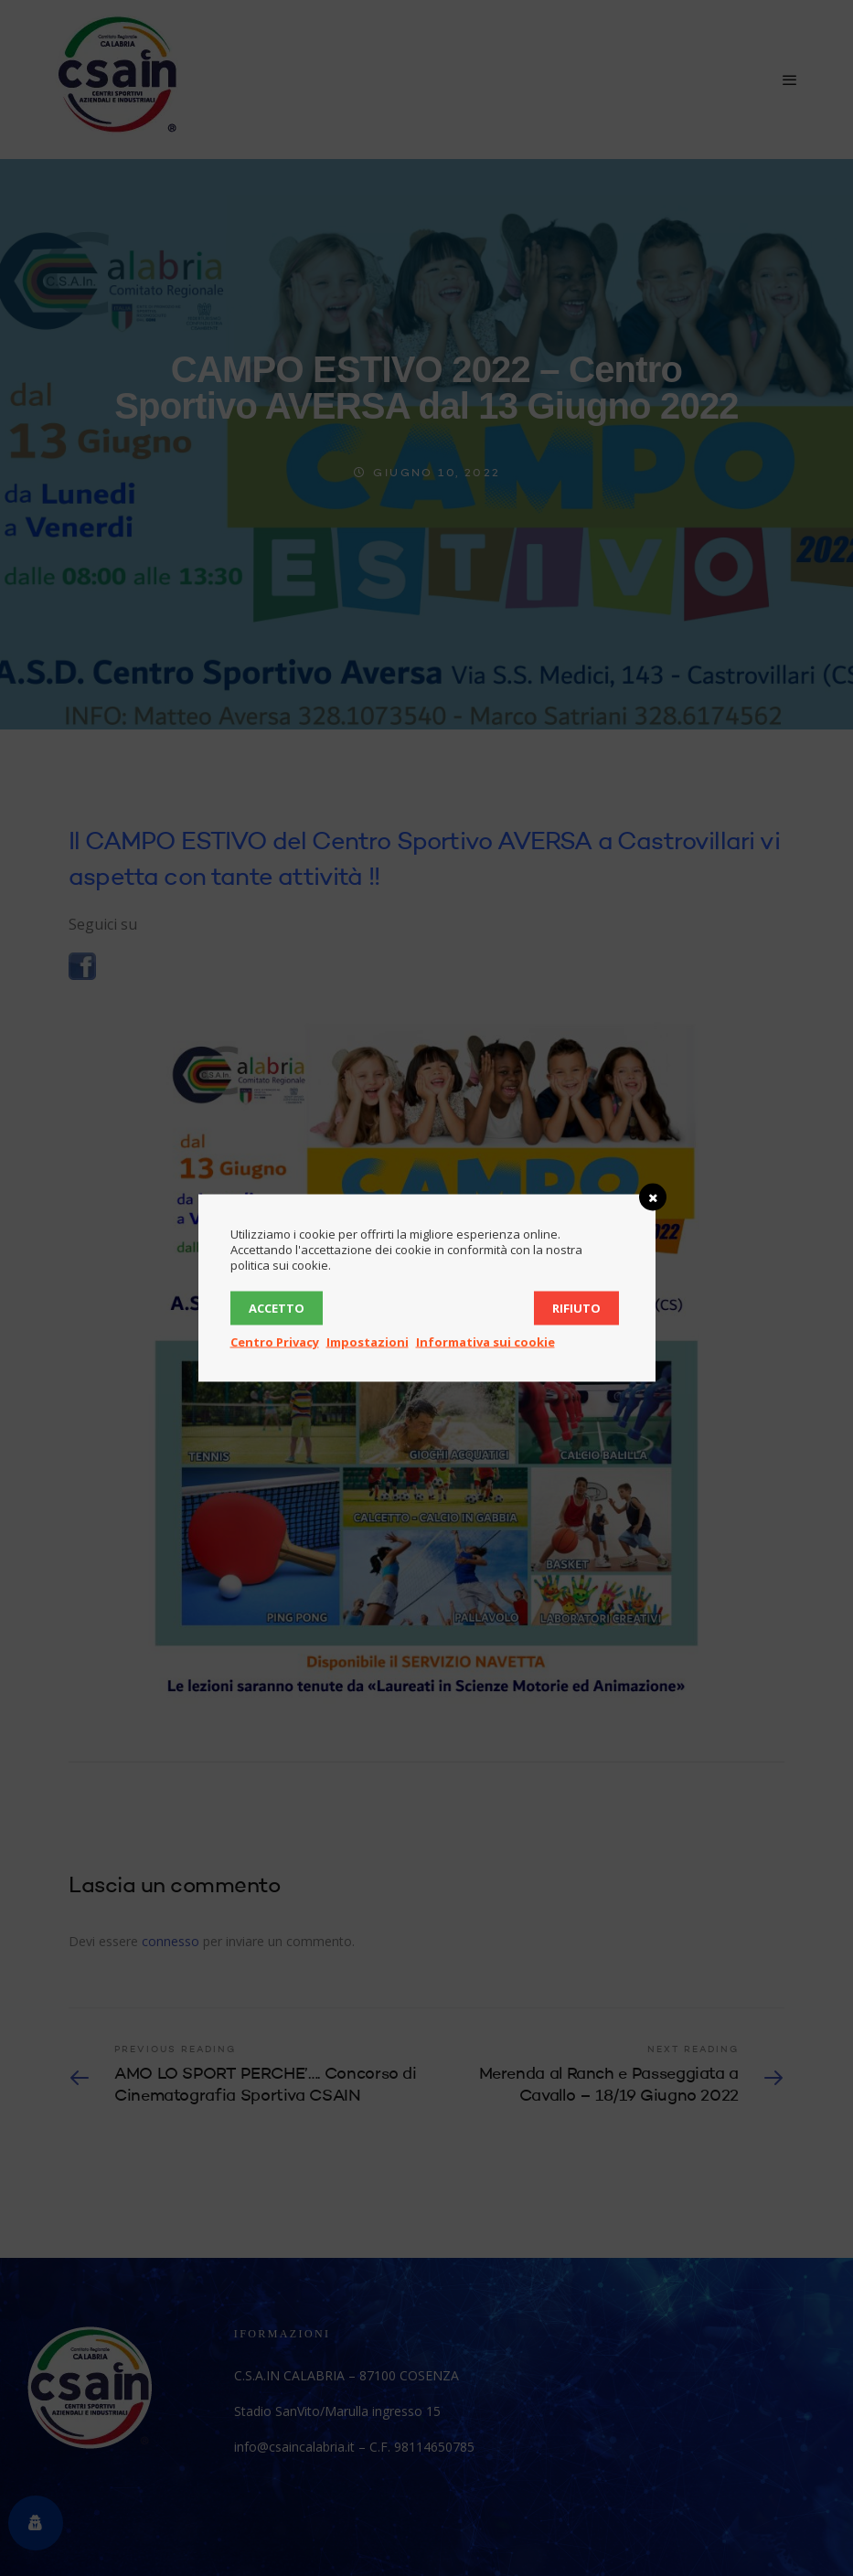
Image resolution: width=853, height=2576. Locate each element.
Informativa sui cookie (485, 1342)
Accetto (276, 1308)
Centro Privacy (274, 1342)
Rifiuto (576, 1308)
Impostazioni (367, 1342)
